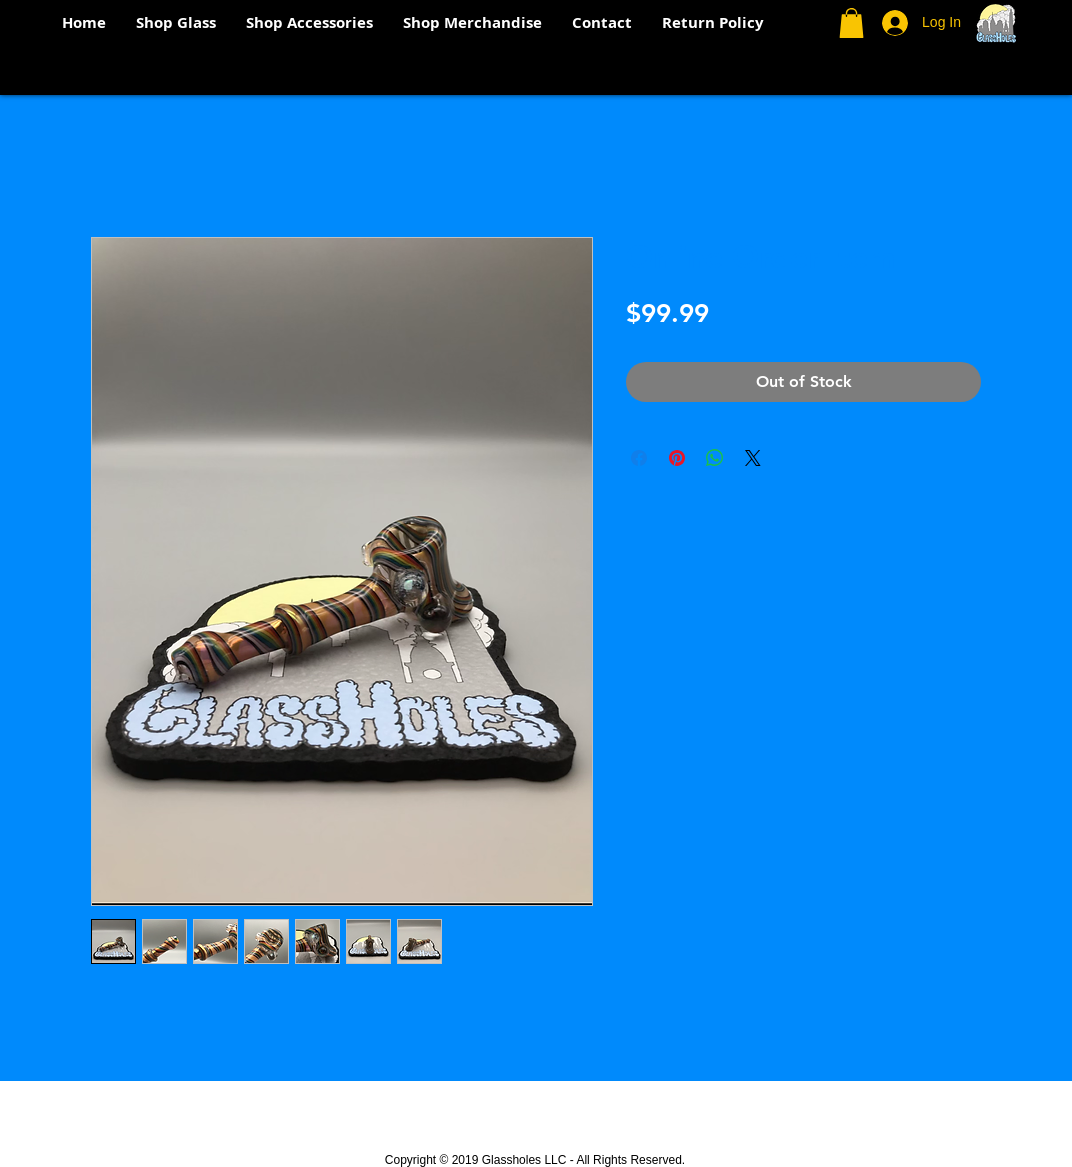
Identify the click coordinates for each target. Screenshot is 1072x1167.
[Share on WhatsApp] (715, 458)
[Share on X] (753, 458)
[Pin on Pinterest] (677, 458)
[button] (851, 23)
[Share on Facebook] (639, 458)
